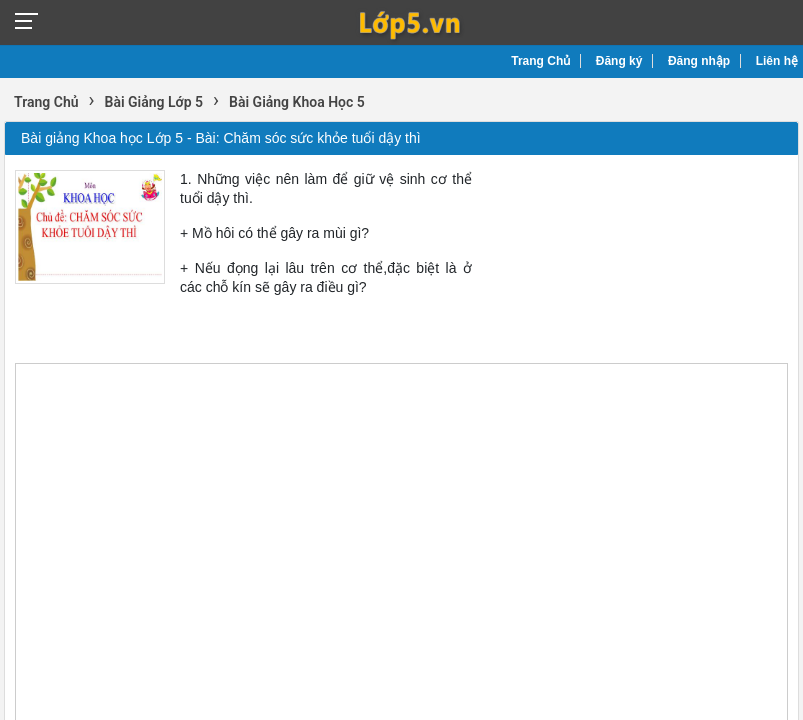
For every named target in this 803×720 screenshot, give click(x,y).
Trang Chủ (540, 61)
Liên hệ (777, 61)
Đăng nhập (699, 61)
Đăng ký (619, 61)
